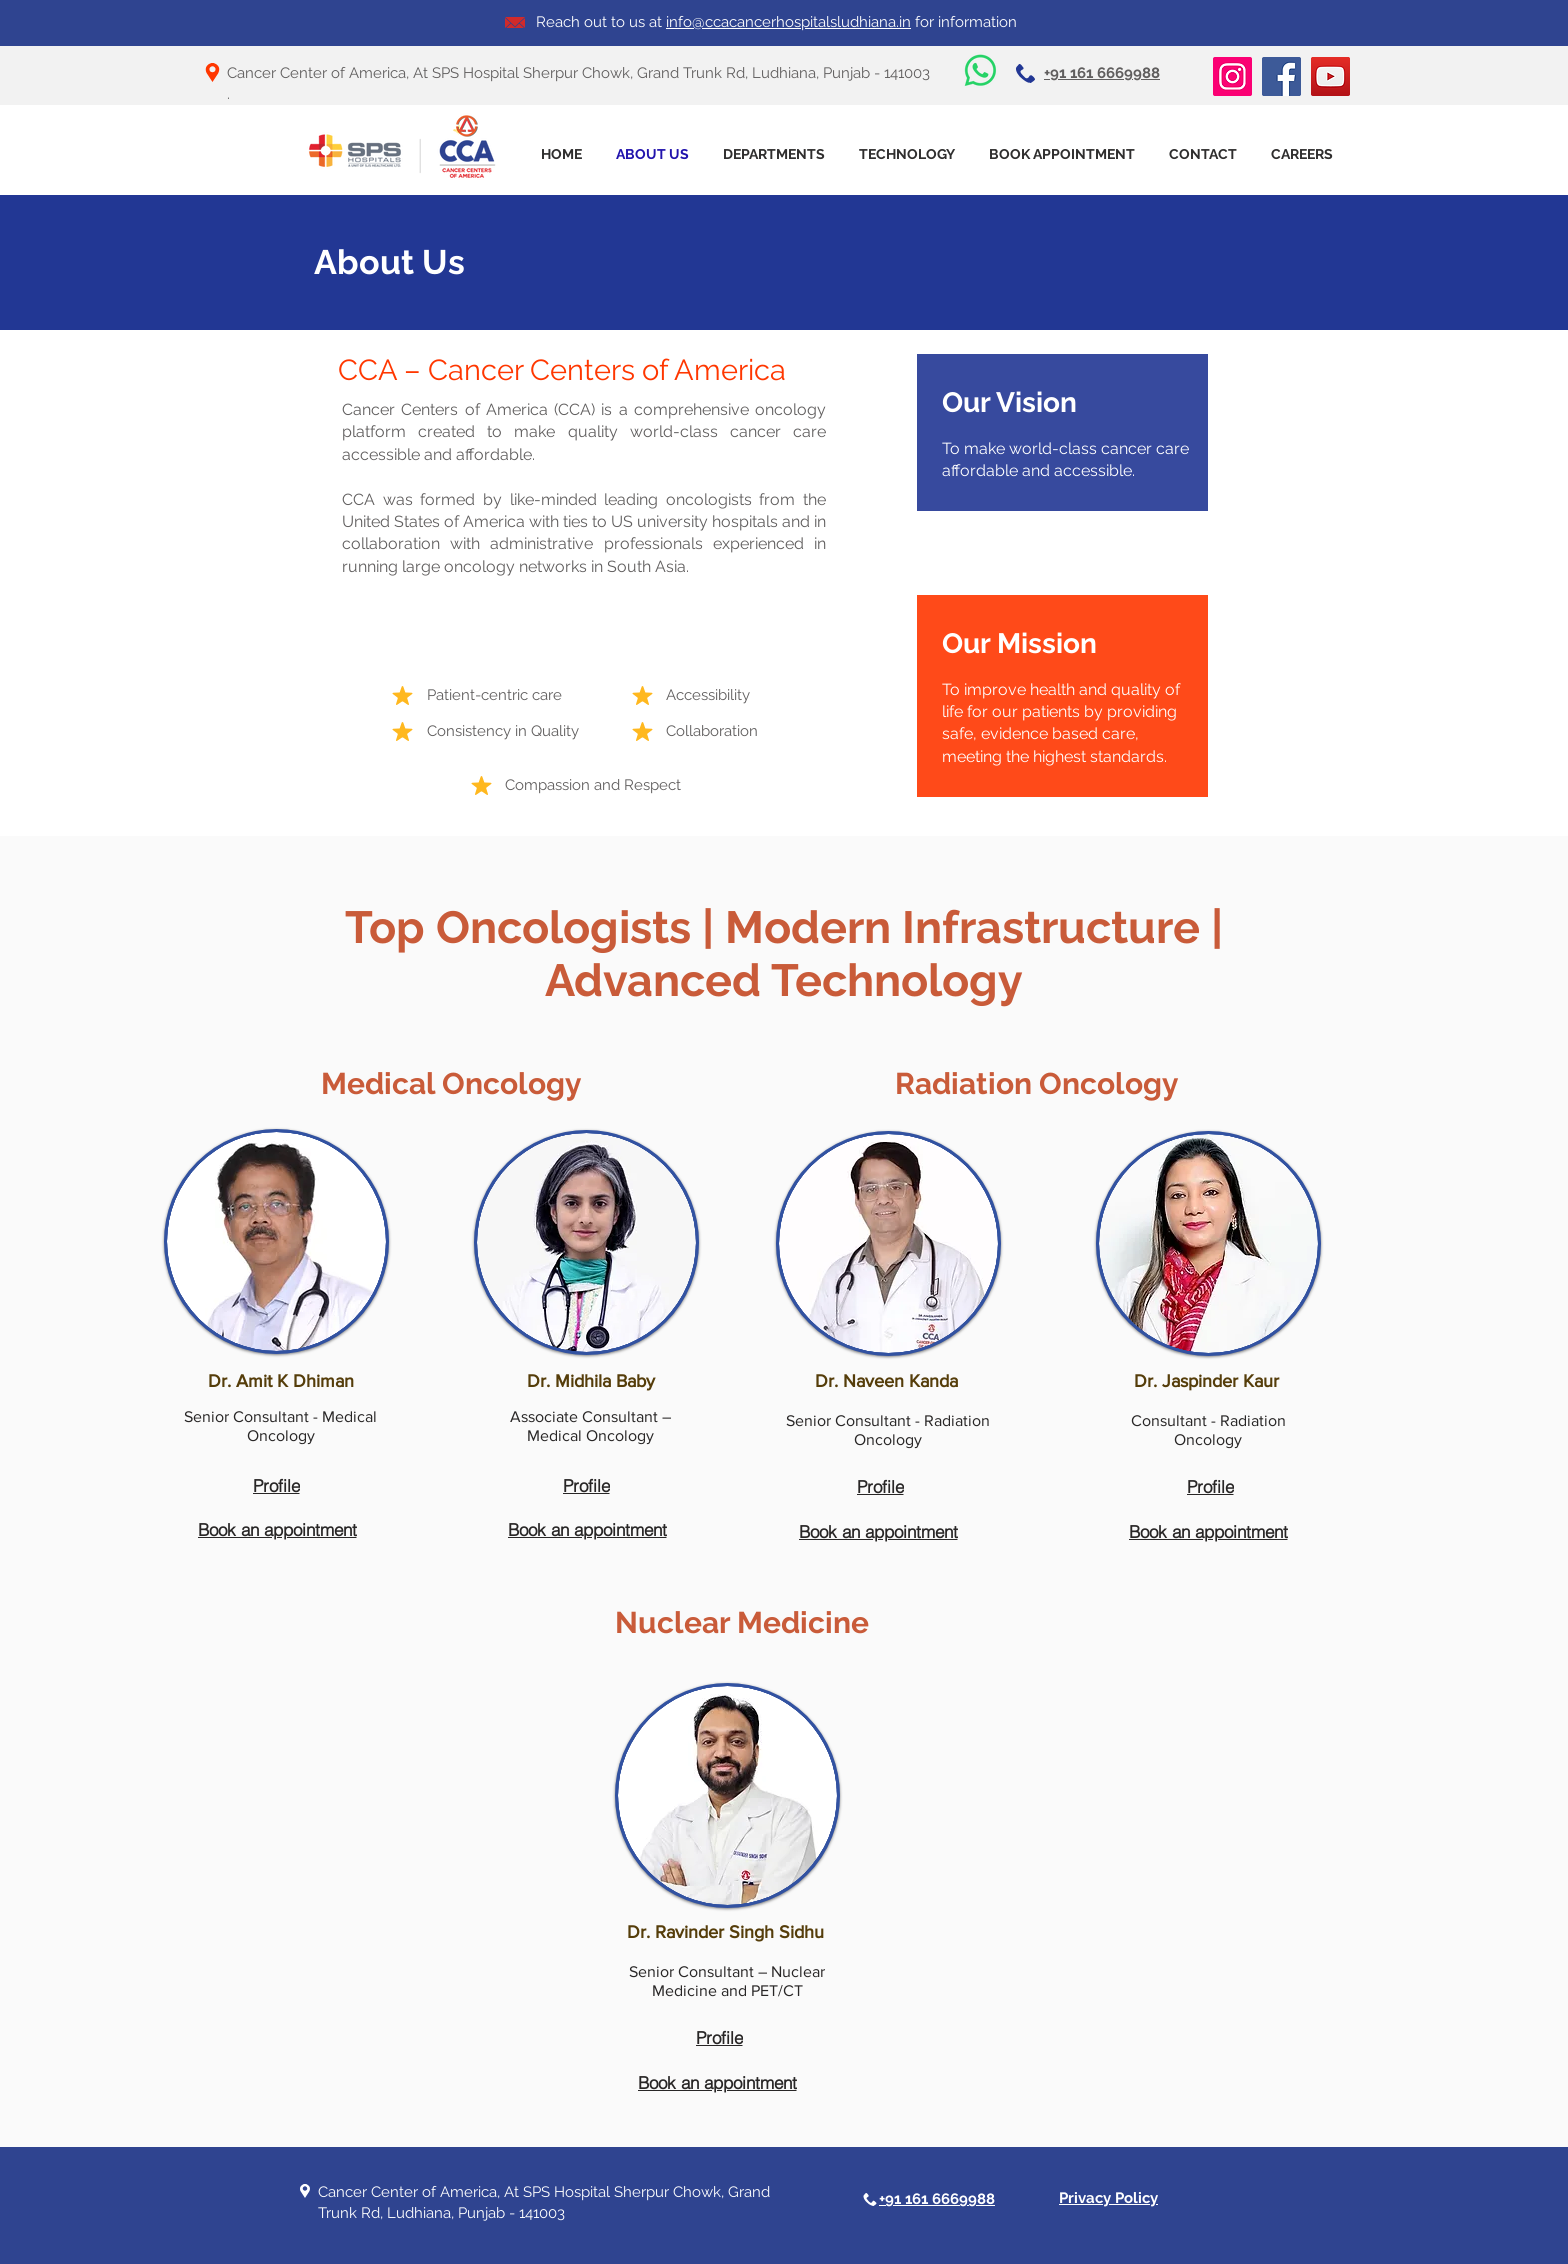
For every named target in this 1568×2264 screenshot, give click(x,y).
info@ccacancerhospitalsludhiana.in (788, 22)
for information (964, 22)
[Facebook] (1281, 76)
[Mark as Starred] (402, 695)
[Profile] (276, 1485)
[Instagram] (1232, 76)
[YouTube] (1330, 76)
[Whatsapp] (980, 70)
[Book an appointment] (277, 1529)
